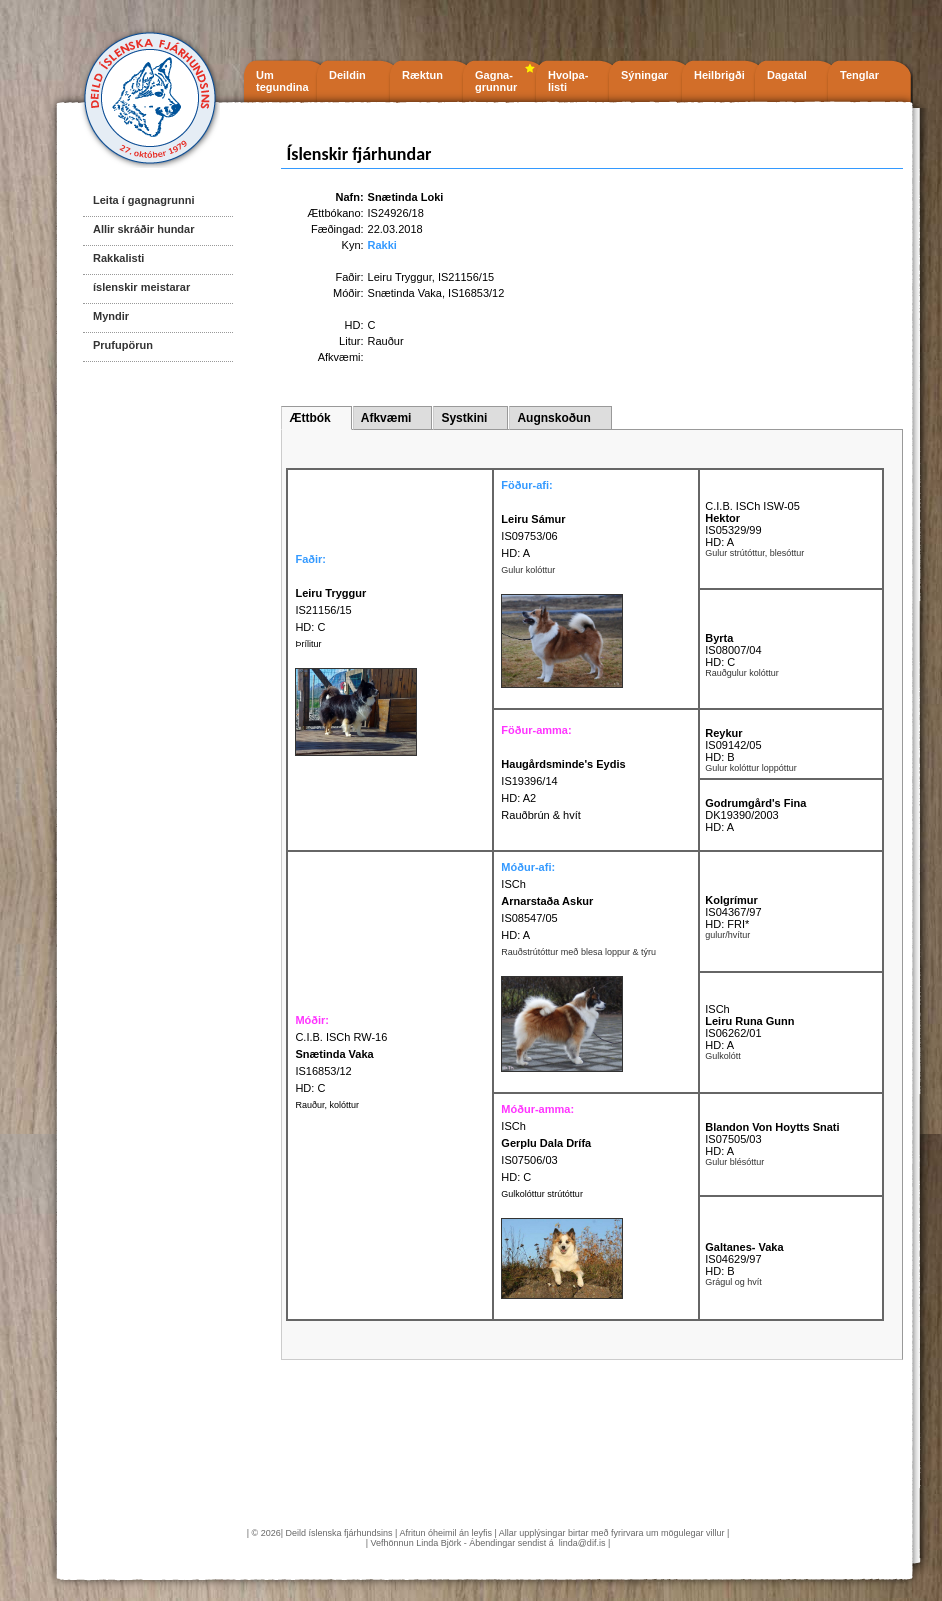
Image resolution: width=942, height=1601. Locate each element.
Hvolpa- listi (568, 81)
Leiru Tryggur (400, 277)
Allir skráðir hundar (143, 229)
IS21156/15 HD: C (330, 610)
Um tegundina (282, 81)
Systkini (464, 418)
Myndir (111, 316)
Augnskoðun (553, 418)
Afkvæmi (386, 418)
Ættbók (309, 418)
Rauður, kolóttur (327, 1105)
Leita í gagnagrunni (143, 200)
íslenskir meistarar (141, 287)
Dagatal (787, 75)
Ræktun (422, 75)
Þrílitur (308, 644)
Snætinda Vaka (405, 293)
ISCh (513, 884)
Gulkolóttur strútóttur (542, 1194)
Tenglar (859, 75)
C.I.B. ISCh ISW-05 (752, 506)
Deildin (347, 75)
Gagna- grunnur (496, 81)
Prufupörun (123, 345)
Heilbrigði (719, 75)
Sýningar (644, 75)
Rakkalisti (118, 258)
